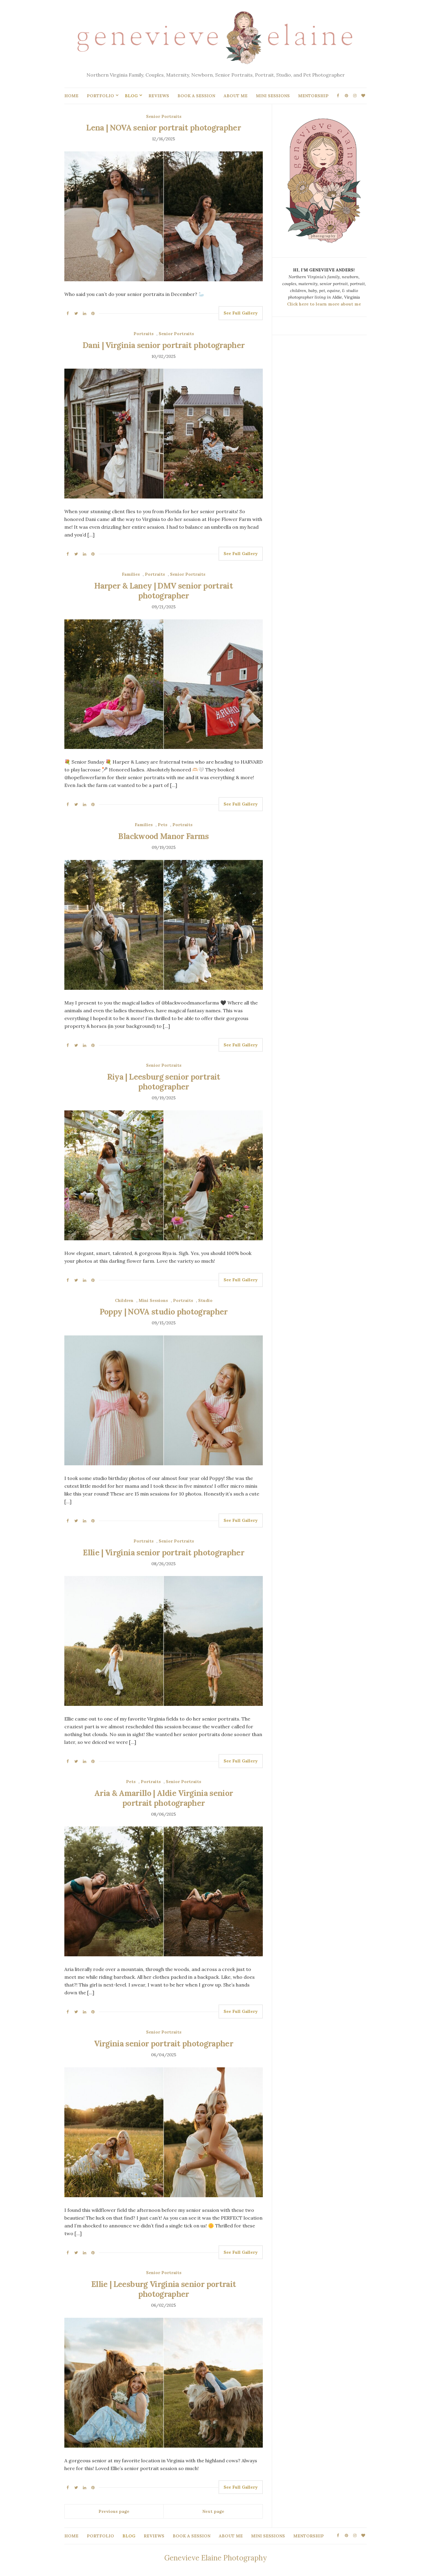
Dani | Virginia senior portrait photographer (164, 345)
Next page (213, 2511)
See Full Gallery (241, 313)
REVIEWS (158, 95)
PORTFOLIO (100, 95)
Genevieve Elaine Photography (215, 2558)
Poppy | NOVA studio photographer (164, 1312)
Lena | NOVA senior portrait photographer (163, 128)
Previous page (113, 2511)
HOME (71, 95)
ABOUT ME (236, 95)
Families (131, 574)
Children (124, 1300)
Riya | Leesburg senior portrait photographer (163, 1082)
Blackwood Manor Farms (163, 836)
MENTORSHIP (313, 95)
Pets (162, 824)
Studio (205, 1300)
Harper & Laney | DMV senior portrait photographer (163, 591)
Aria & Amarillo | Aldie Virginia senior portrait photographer (163, 1798)
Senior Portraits (163, 116)
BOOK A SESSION (196, 95)
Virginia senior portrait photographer (163, 2043)
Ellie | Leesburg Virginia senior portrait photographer (163, 2289)
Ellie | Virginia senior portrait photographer (163, 1552)
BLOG (131, 95)
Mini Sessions (153, 1300)
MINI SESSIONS (273, 95)
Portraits (143, 333)
